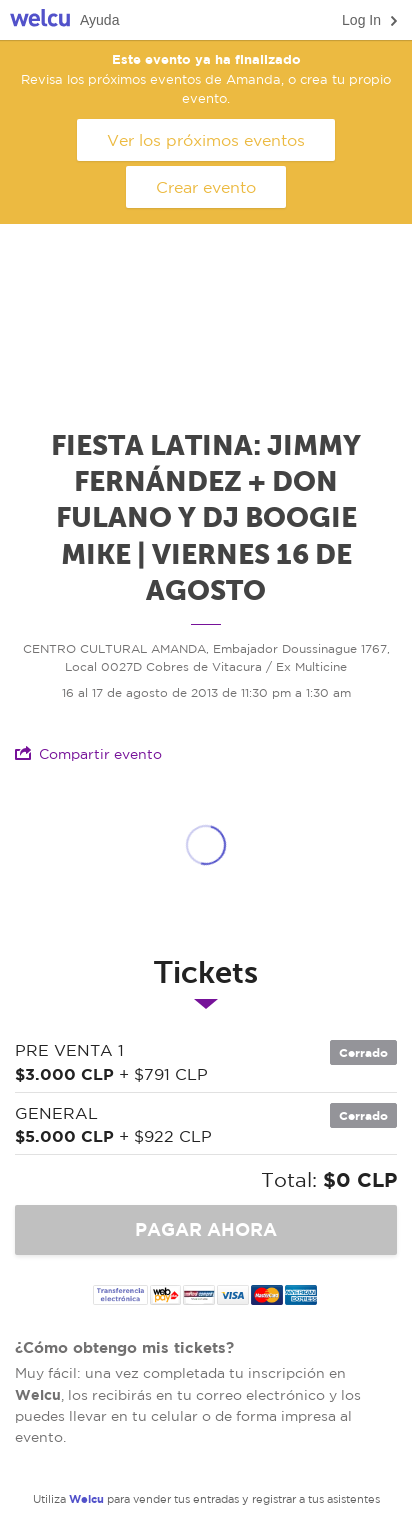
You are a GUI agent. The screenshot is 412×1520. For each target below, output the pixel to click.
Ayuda (99, 20)
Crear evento (206, 187)
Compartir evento (88, 753)
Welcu (40, 20)
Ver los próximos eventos (206, 140)
